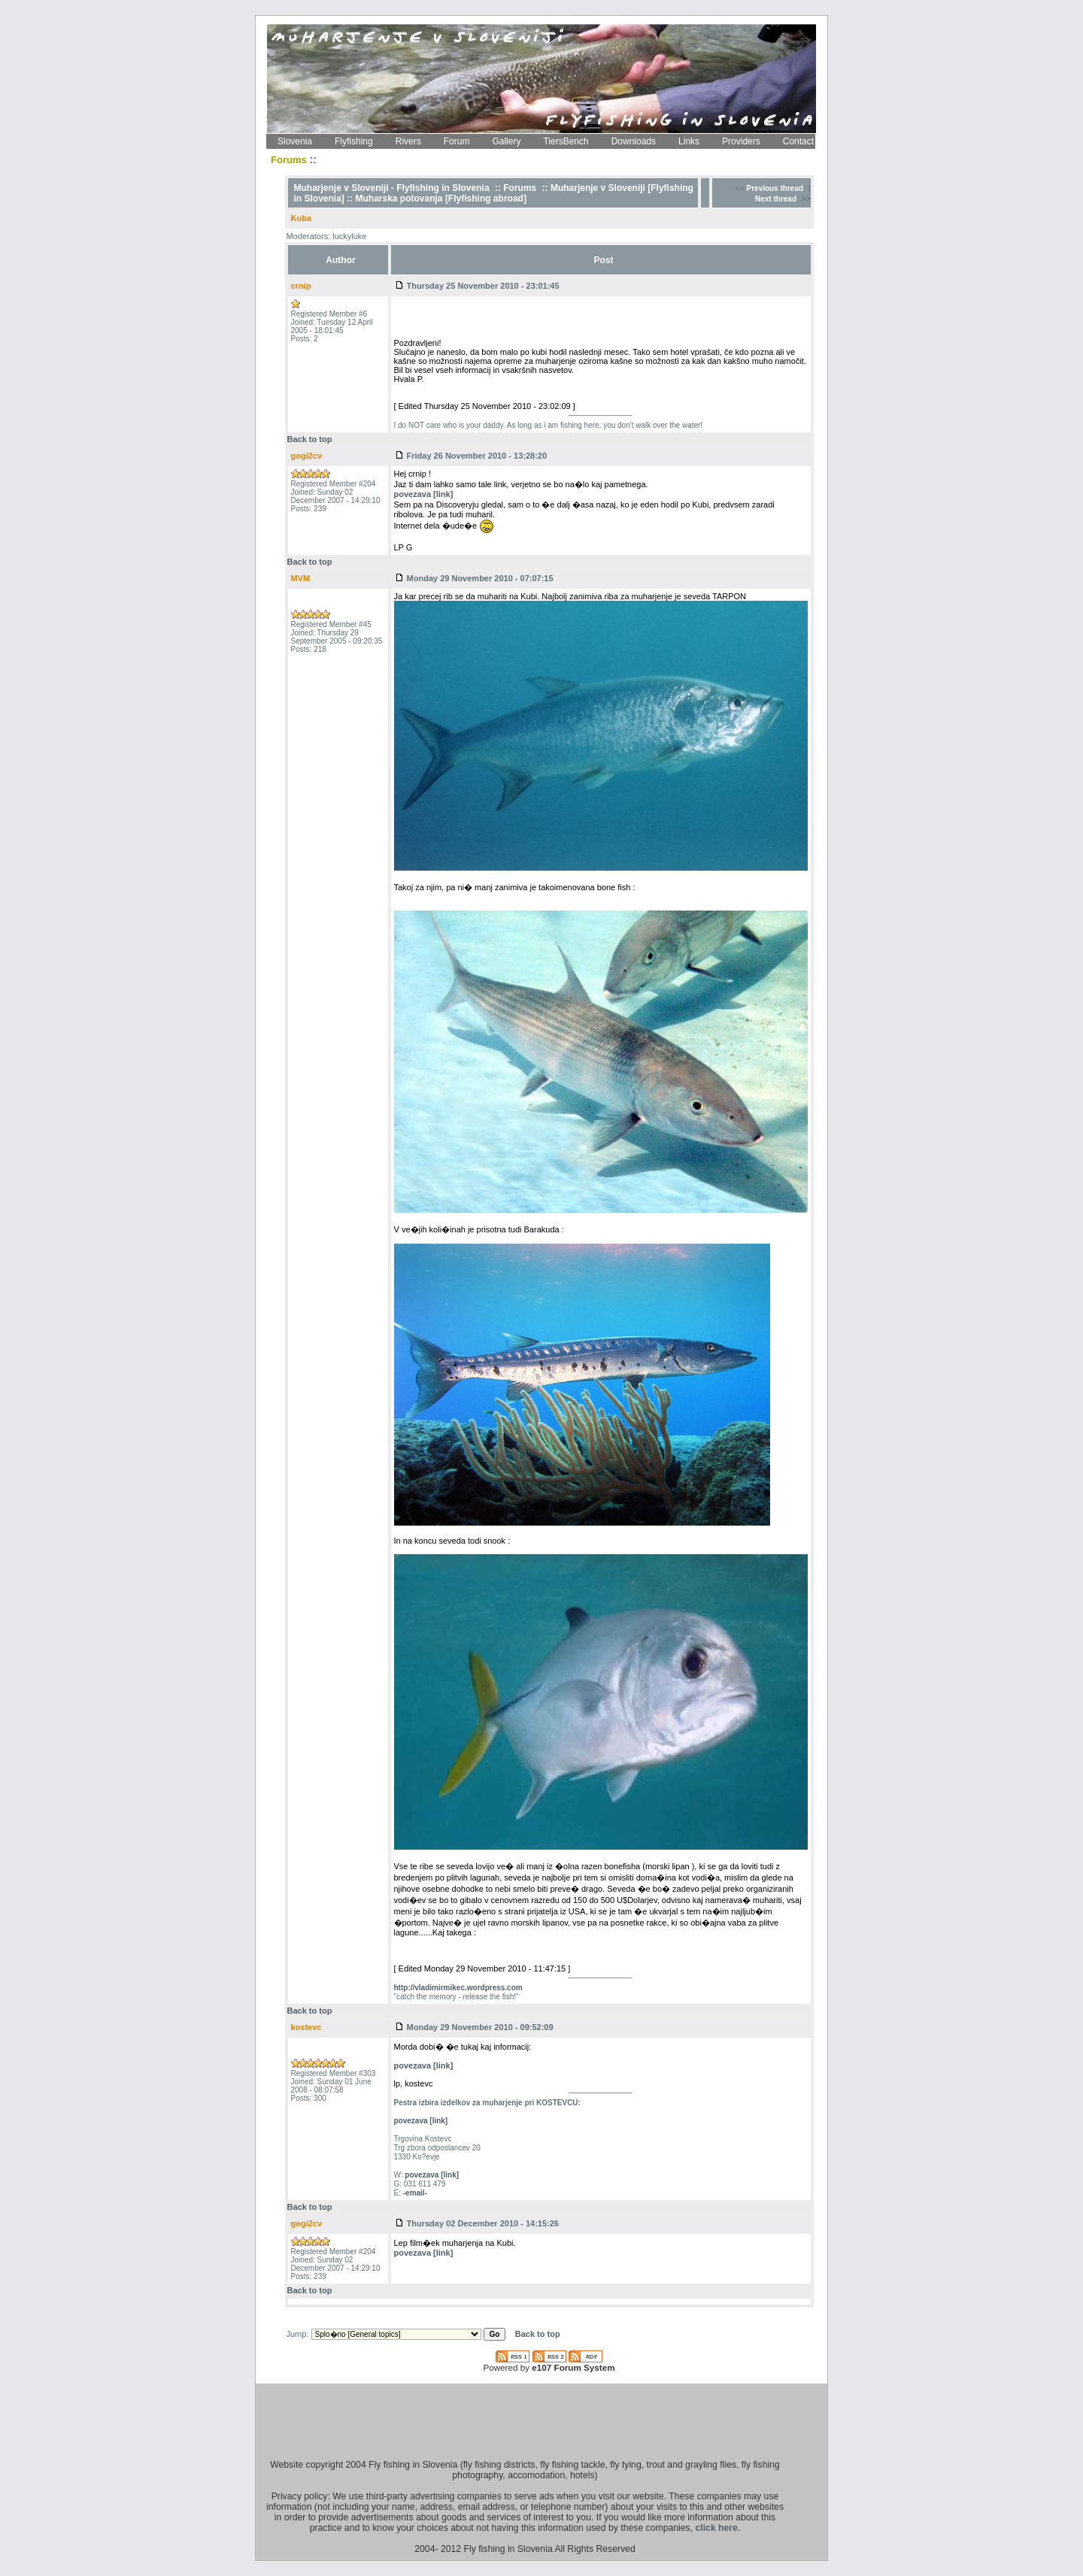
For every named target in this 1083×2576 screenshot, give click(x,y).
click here (717, 2528)
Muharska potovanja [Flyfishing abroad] (441, 198)
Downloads (633, 141)
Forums (519, 188)
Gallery (506, 141)
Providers (741, 141)
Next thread (775, 199)
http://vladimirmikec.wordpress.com (458, 1988)
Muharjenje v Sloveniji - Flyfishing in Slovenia (392, 188)
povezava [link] (424, 494)
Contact (798, 141)
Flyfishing (354, 141)
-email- (415, 2193)
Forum (457, 141)
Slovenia (295, 141)
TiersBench (565, 141)
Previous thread (775, 188)
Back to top (309, 439)
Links (688, 141)
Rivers (408, 141)
